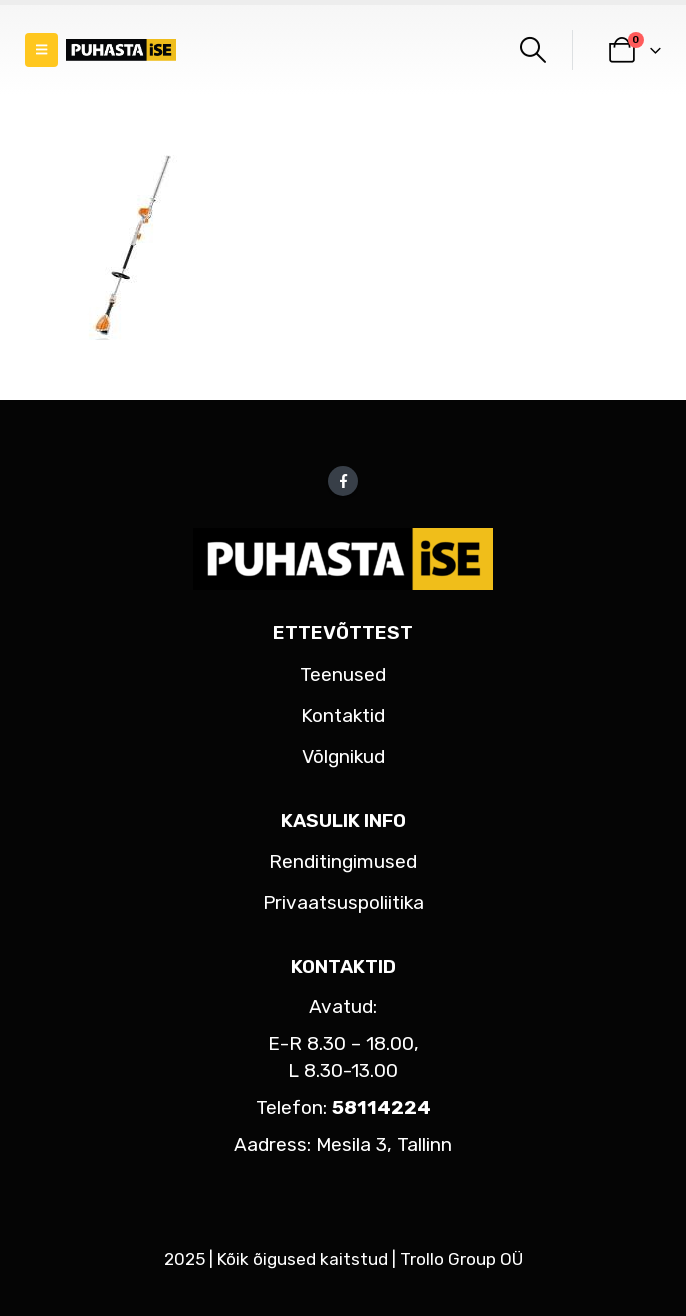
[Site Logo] (121, 50)
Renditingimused (343, 861)
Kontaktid (343, 715)
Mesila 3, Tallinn (384, 1144)
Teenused (343, 674)
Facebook (343, 481)
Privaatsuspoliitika (343, 902)
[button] (41, 50)
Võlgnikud (343, 756)
